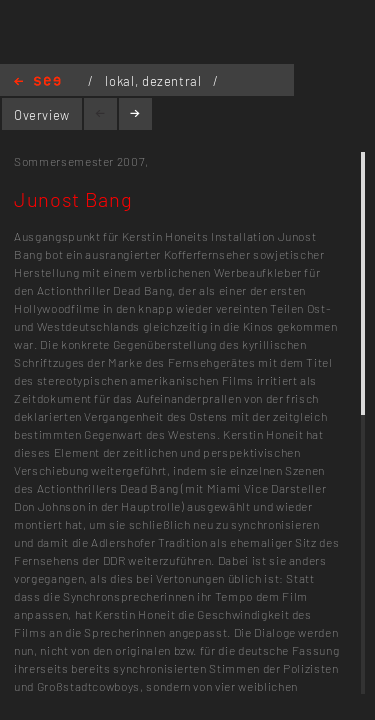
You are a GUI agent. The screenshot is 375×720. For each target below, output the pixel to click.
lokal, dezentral (155, 81)
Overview (42, 115)
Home (37, 82)
